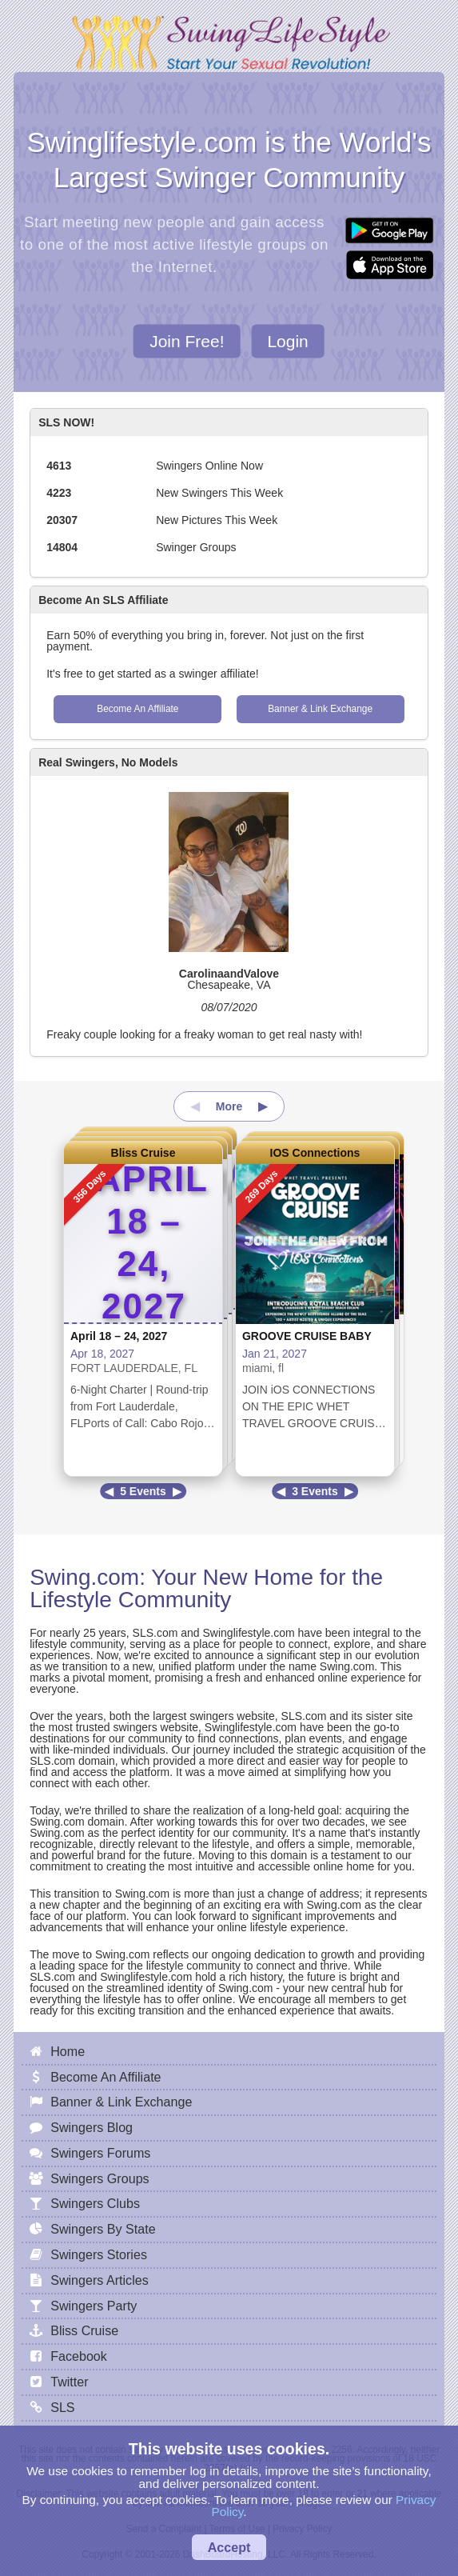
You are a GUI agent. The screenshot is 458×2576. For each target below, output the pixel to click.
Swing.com (84, 1577)
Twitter (69, 2381)
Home (67, 2051)
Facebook (78, 2356)
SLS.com (155, 1632)
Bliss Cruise (143, 1152)
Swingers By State (103, 2229)
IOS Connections (315, 1152)
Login (287, 340)
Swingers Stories (98, 2254)
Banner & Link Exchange (320, 708)
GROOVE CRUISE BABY (307, 1336)
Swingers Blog (91, 2127)
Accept (229, 2547)
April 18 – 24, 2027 (118, 1336)
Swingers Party (93, 2305)
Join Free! (186, 340)
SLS (62, 2407)
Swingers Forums (100, 2153)
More (229, 1106)
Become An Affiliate (137, 708)
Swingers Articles (99, 2280)
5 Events (143, 1491)
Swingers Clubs (95, 2203)
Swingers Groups (99, 2178)
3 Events (315, 1491)
